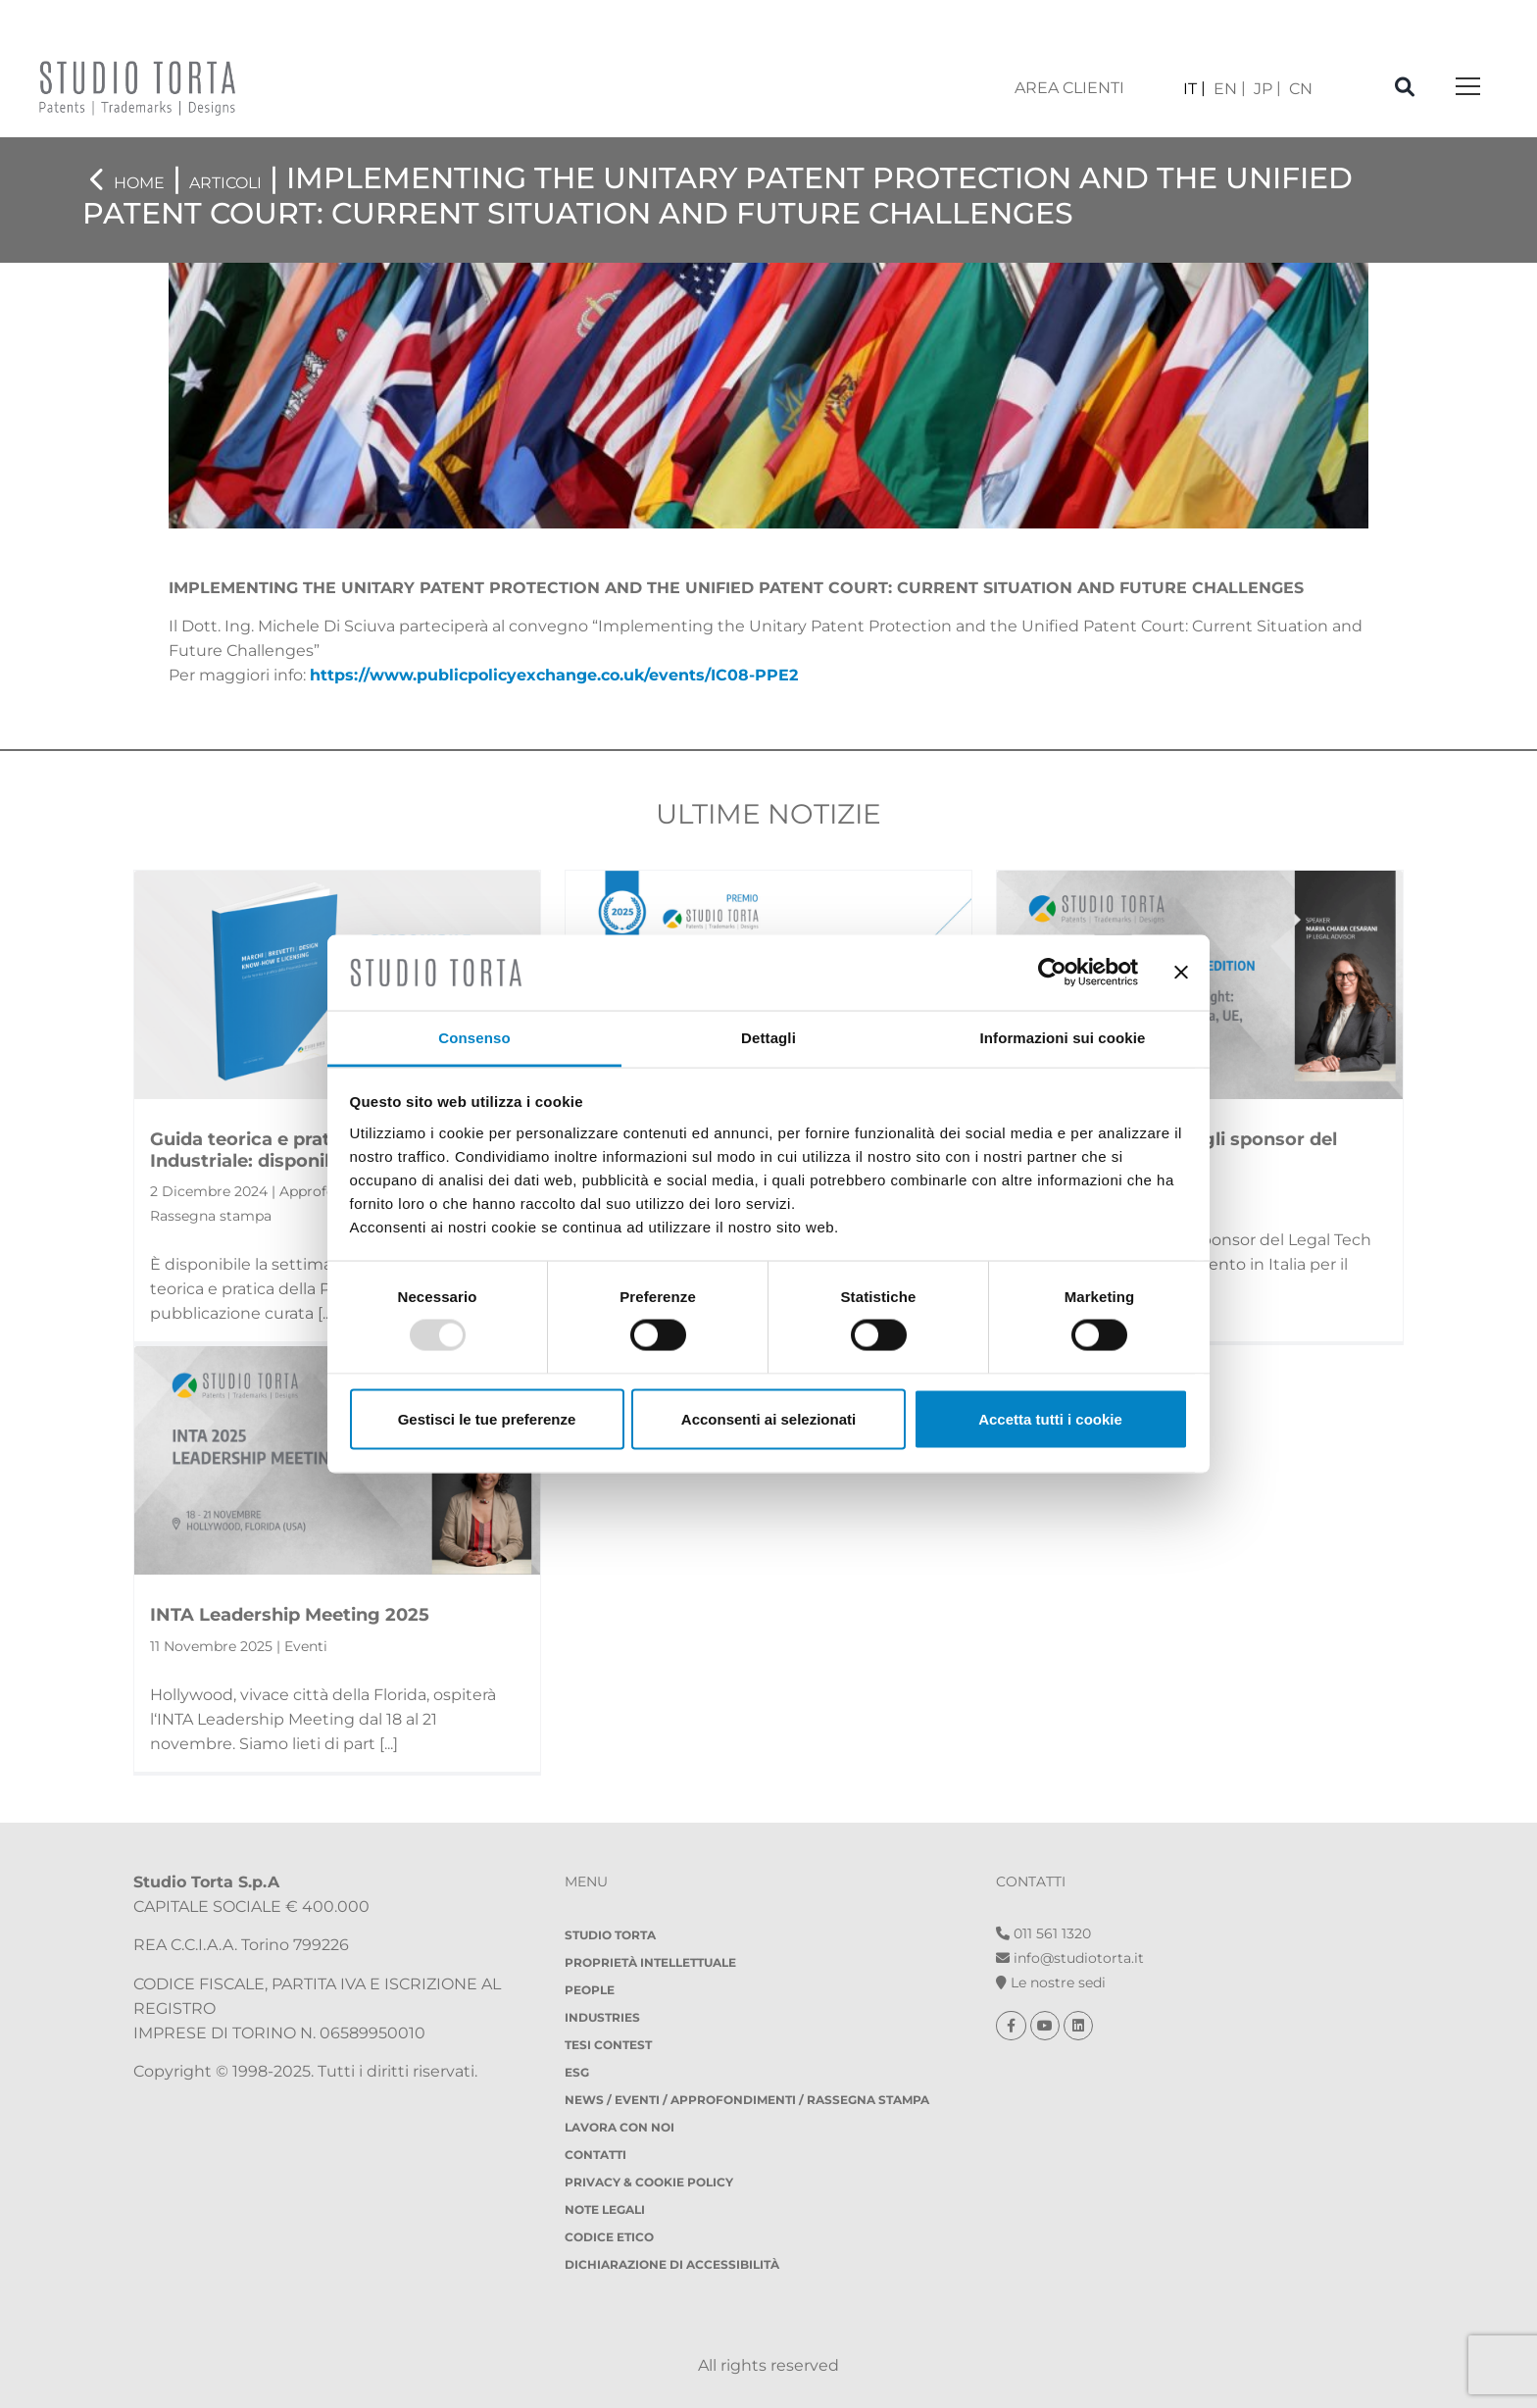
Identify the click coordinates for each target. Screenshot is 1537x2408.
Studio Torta (610, 1935)
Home (139, 183)
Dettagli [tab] (768, 1036)
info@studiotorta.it (1070, 1958)
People (590, 1989)
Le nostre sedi (1051, 1982)
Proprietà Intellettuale (650, 1962)
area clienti (1069, 87)
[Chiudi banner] (1181, 972)
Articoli (225, 183)
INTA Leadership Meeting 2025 (289, 1615)
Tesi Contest (608, 2044)
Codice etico (609, 2237)
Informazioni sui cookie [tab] (1063, 1036)
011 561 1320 (1043, 1933)
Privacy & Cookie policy (649, 2182)
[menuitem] (1194, 88)
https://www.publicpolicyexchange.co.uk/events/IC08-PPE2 (554, 675)
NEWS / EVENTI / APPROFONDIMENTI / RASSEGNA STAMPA (747, 2099)
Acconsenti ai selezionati (768, 1418)
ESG (577, 2072)
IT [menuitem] (1190, 88)
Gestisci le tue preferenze (487, 1418)
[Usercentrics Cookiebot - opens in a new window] (1052, 972)
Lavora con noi (619, 2127)
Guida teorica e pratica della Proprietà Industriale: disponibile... (323, 1150)
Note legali (605, 2209)
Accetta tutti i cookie (1050, 1418)
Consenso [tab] (474, 1036)
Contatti (595, 2154)
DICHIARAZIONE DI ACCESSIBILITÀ (672, 2264)
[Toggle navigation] (1468, 88)
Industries (602, 2017)
